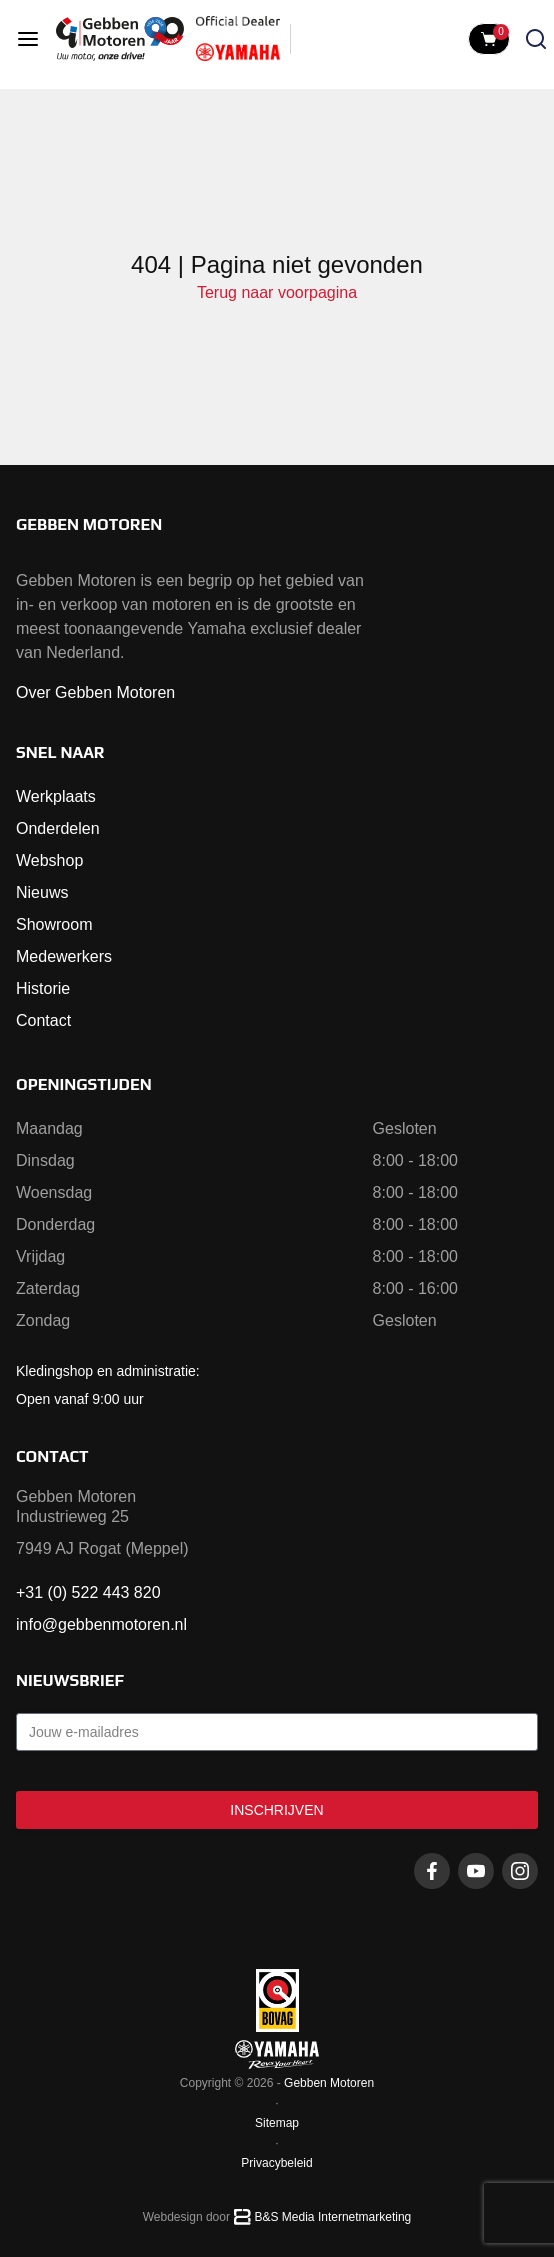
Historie (43, 988)
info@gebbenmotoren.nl (101, 1624)
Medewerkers (64, 956)
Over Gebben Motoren (95, 692)
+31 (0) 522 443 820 (88, 1592)
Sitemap (277, 2123)
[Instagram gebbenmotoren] (520, 1871)
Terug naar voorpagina (277, 292)
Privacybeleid (276, 2163)
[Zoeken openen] (536, 39)
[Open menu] (28, 39)
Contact (43, 1020)
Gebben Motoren (329, 2083)
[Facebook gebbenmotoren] (432, 1871)
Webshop (49, 860)
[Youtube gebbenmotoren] (476, 1871)
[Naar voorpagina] (120, 39)
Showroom (54, 924)
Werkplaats (56, 796)
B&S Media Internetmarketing (333, 2217)
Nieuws (42, 892)
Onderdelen (58, 828)
